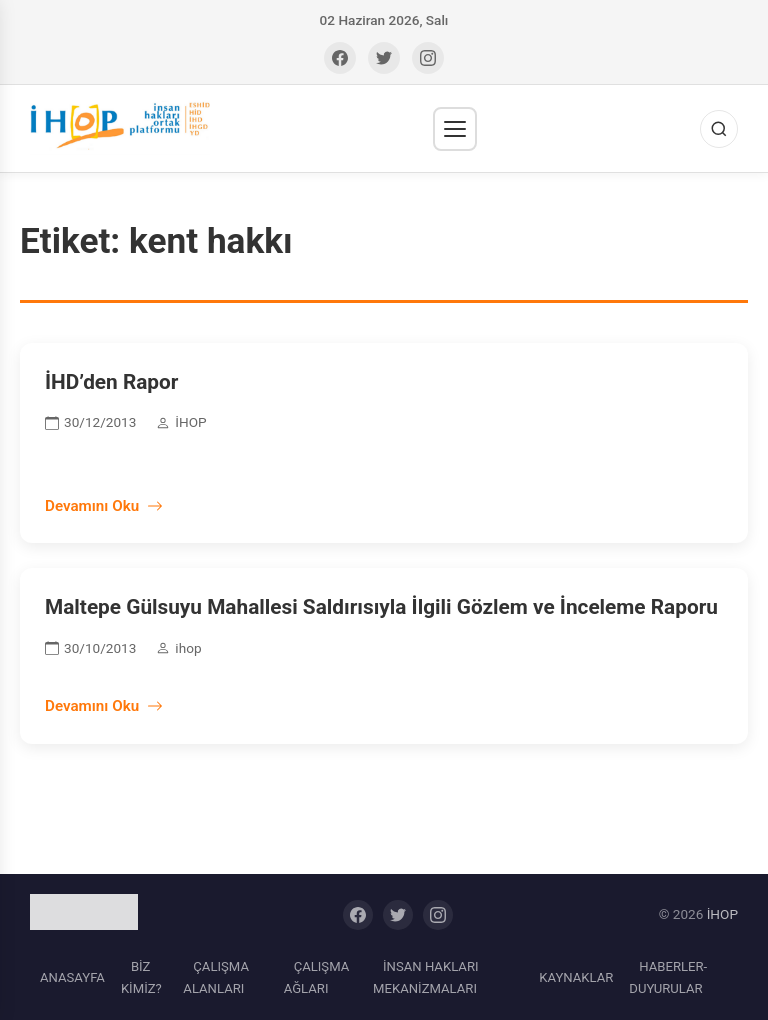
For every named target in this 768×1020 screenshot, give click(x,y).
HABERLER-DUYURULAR (668, 977)
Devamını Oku (104, 506)
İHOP (722, 914)
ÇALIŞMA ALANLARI (216, 977)
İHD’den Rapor (111, 382)
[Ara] (719, 129)
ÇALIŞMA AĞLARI (317, 977)
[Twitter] (384, 58)
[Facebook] (340, 58)
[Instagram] (428, 58)
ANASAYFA (72, 977)
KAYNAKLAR (576, 977)
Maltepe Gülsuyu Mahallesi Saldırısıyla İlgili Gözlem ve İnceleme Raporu (381, 607)
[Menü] (455, 129)
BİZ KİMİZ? (141, 977)
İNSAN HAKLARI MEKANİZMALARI (425, 977)
